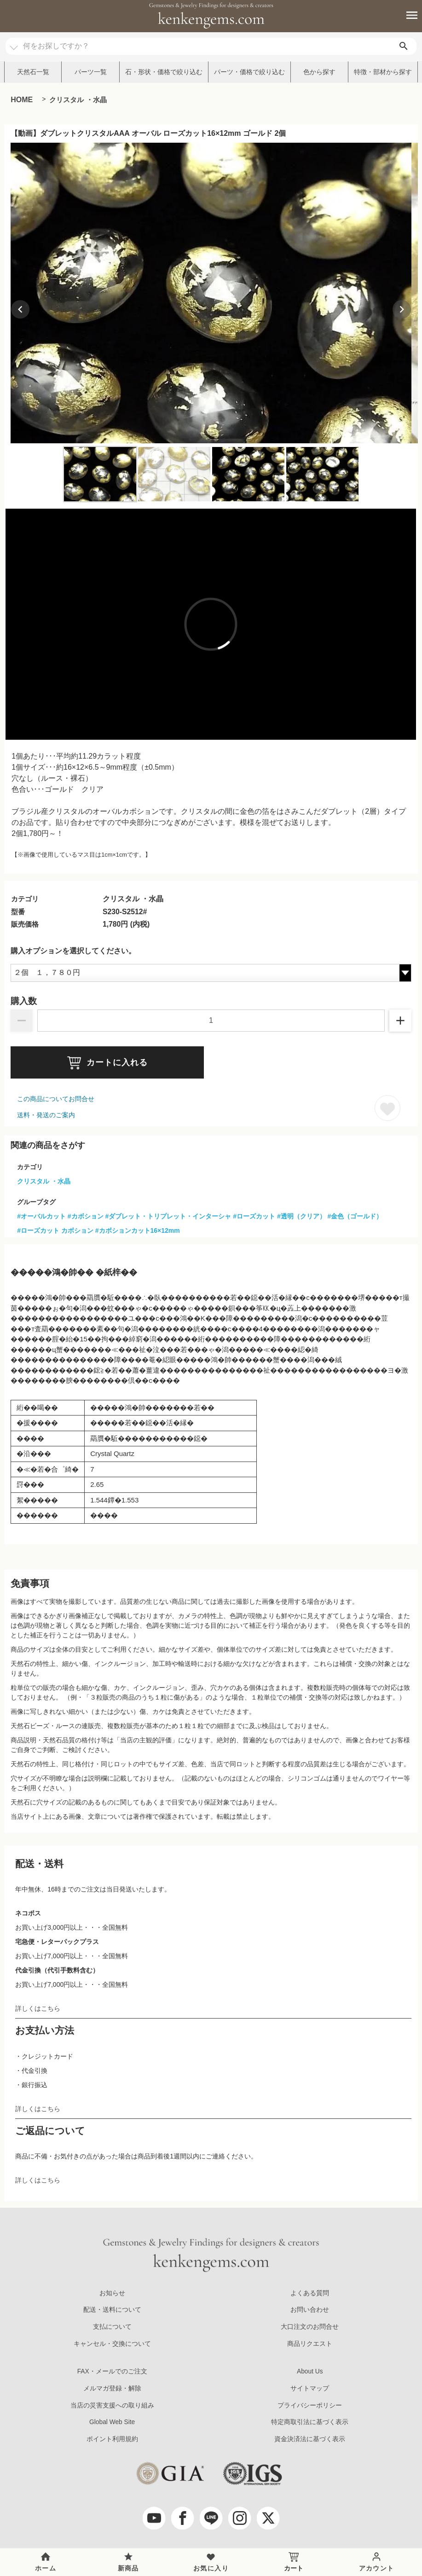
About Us (310, 2371)
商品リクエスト (309, 2343)
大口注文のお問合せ (310, 2326)
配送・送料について (112, 2309)
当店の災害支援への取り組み (112, 2405)
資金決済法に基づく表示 (309, 2439)
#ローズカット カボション (55, 1230)
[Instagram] (239, 2518)
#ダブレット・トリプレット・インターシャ (168, 1216)
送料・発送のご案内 (46, 1115)
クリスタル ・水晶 (77, 100)
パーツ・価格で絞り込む (249, 71)
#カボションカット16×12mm (137, 1230)
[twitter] (268, 2518)
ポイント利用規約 (112, 2439)
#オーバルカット (41, 1216)
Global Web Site (112, 2422)
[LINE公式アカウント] (211, 2518)
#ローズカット (254, 1216)
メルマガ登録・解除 (112, 2388)
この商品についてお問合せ (55, 1098)
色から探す (319, 71)
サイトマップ (309, 2388)
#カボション (86, 1216)
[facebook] (182, 2518)
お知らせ (112, 2293)
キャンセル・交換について (112, 2343)
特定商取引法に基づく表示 (309, 2422)
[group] (211, 293)
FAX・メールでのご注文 (112, 2371)
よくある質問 (309, 2293)
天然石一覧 (33, 71)
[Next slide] (402, 309)
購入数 (24, 1001)
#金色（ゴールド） (355, 1216)
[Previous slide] (20, 309)
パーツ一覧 (91, 71)
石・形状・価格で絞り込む (163, 71)
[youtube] (154, 2518)
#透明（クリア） (301, 1216)
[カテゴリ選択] (14, 43)
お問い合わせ (309, 2309)
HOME (22, 100)
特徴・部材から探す (383, 71)
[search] (403, 46)
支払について (112, 2326)
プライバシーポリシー (309, 2405)
